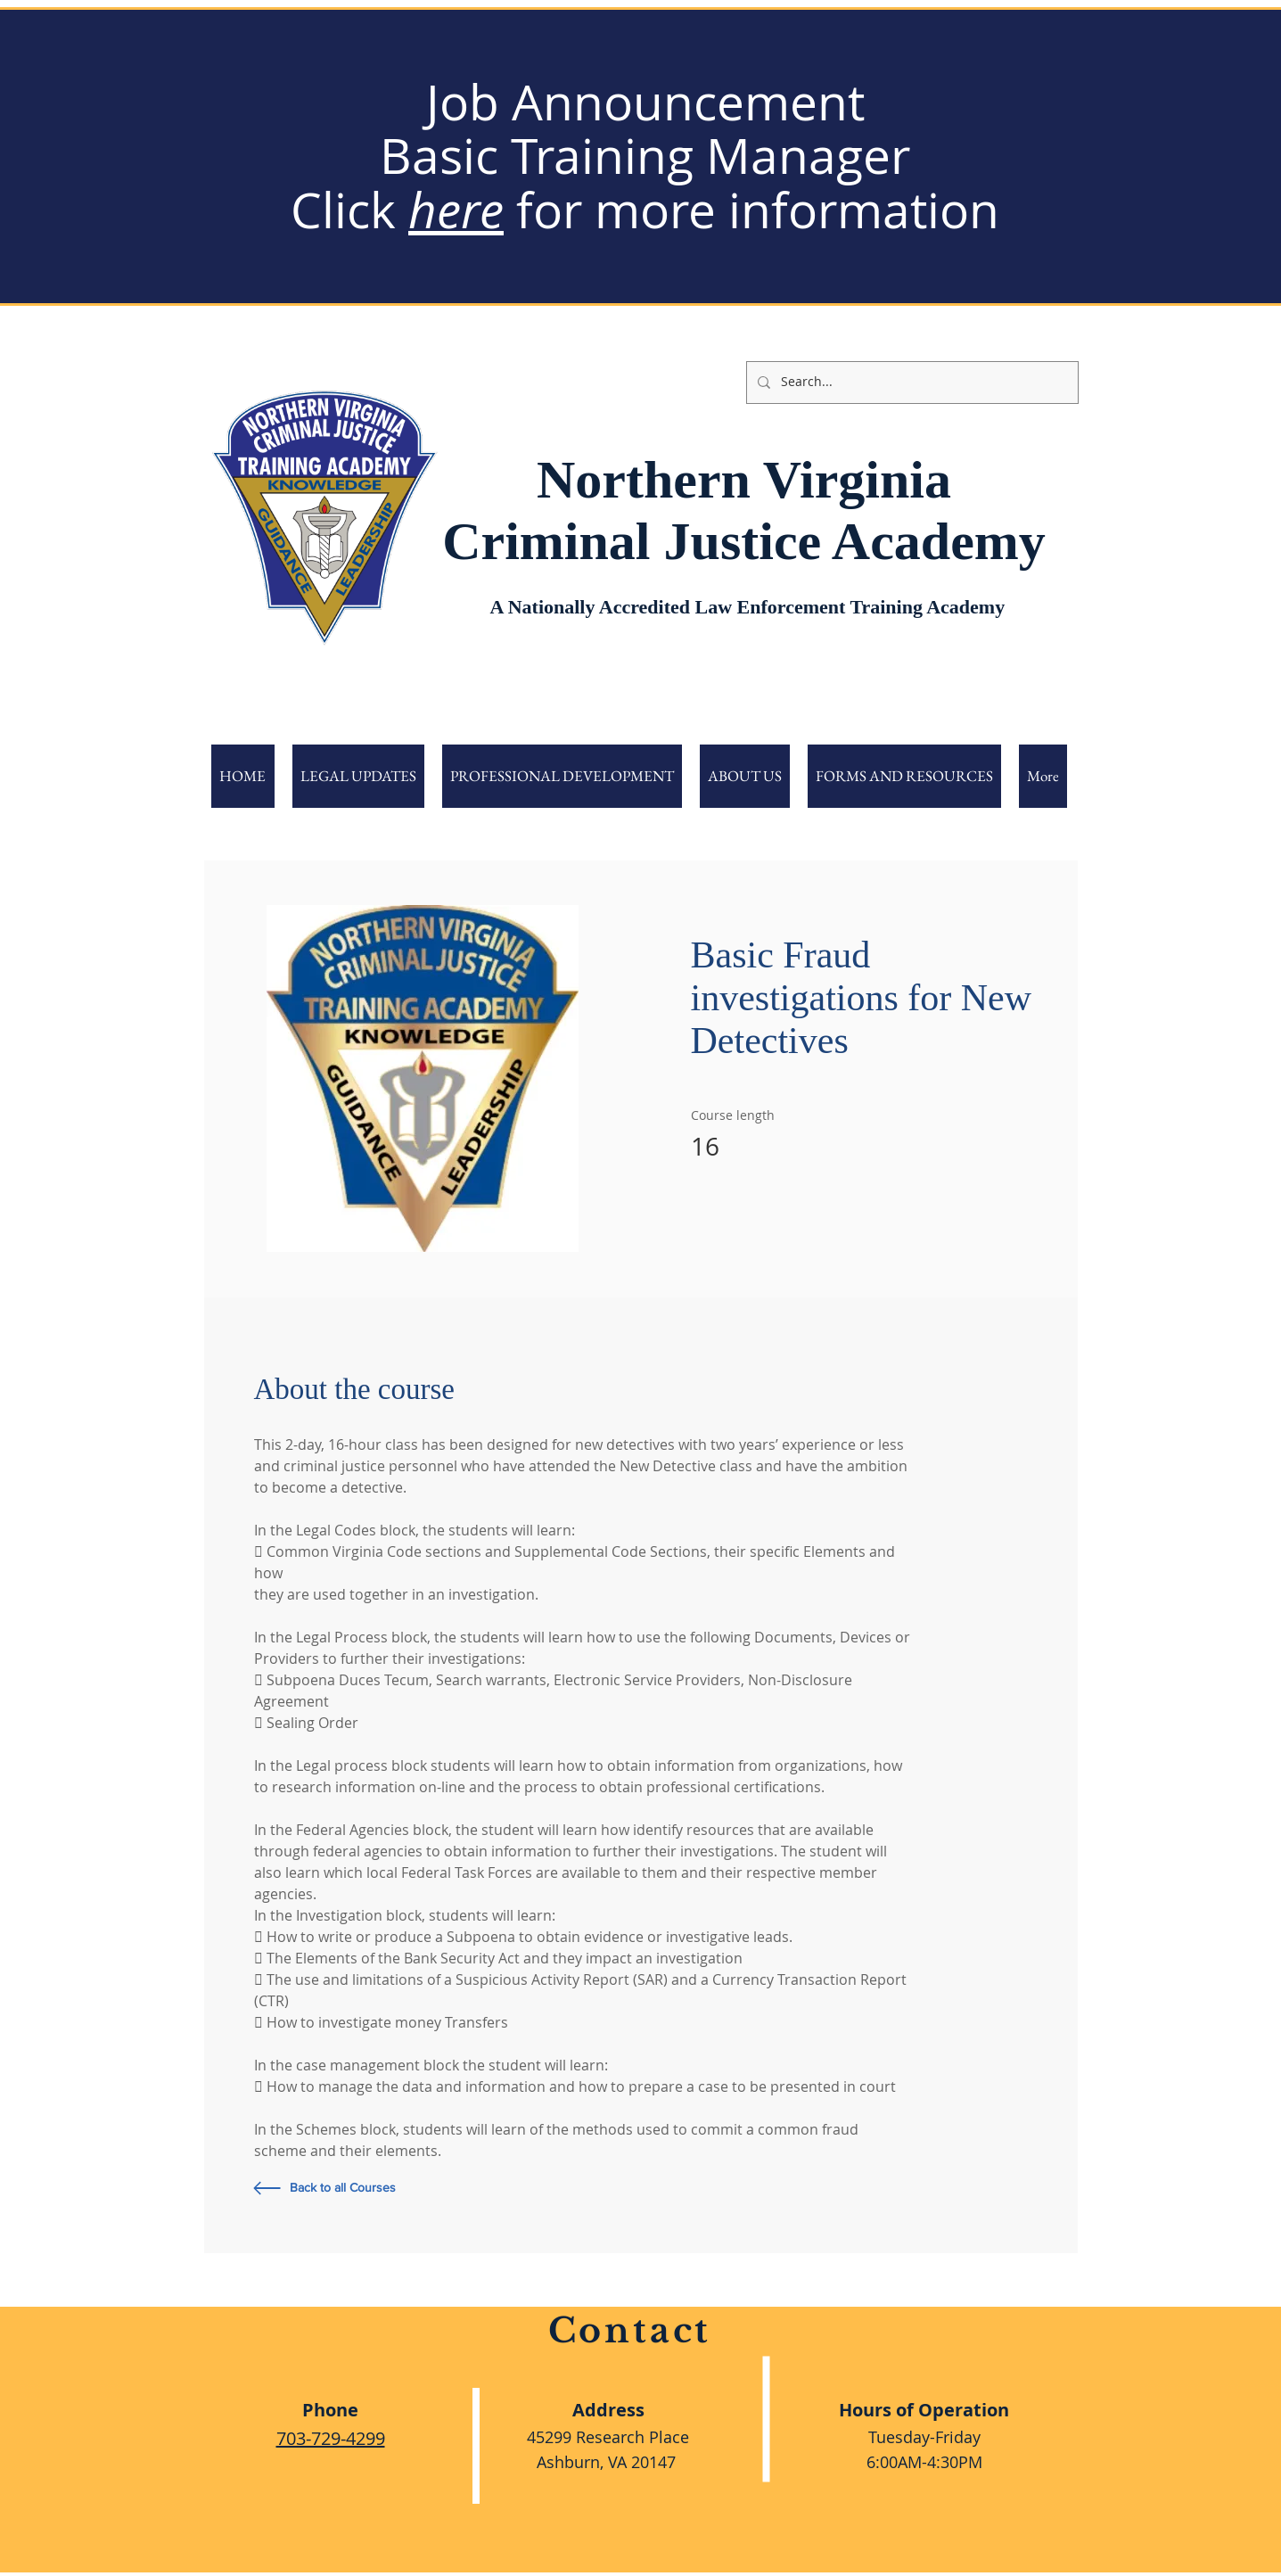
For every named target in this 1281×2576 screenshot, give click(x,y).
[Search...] (910, 382)
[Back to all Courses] (391, 2188)
